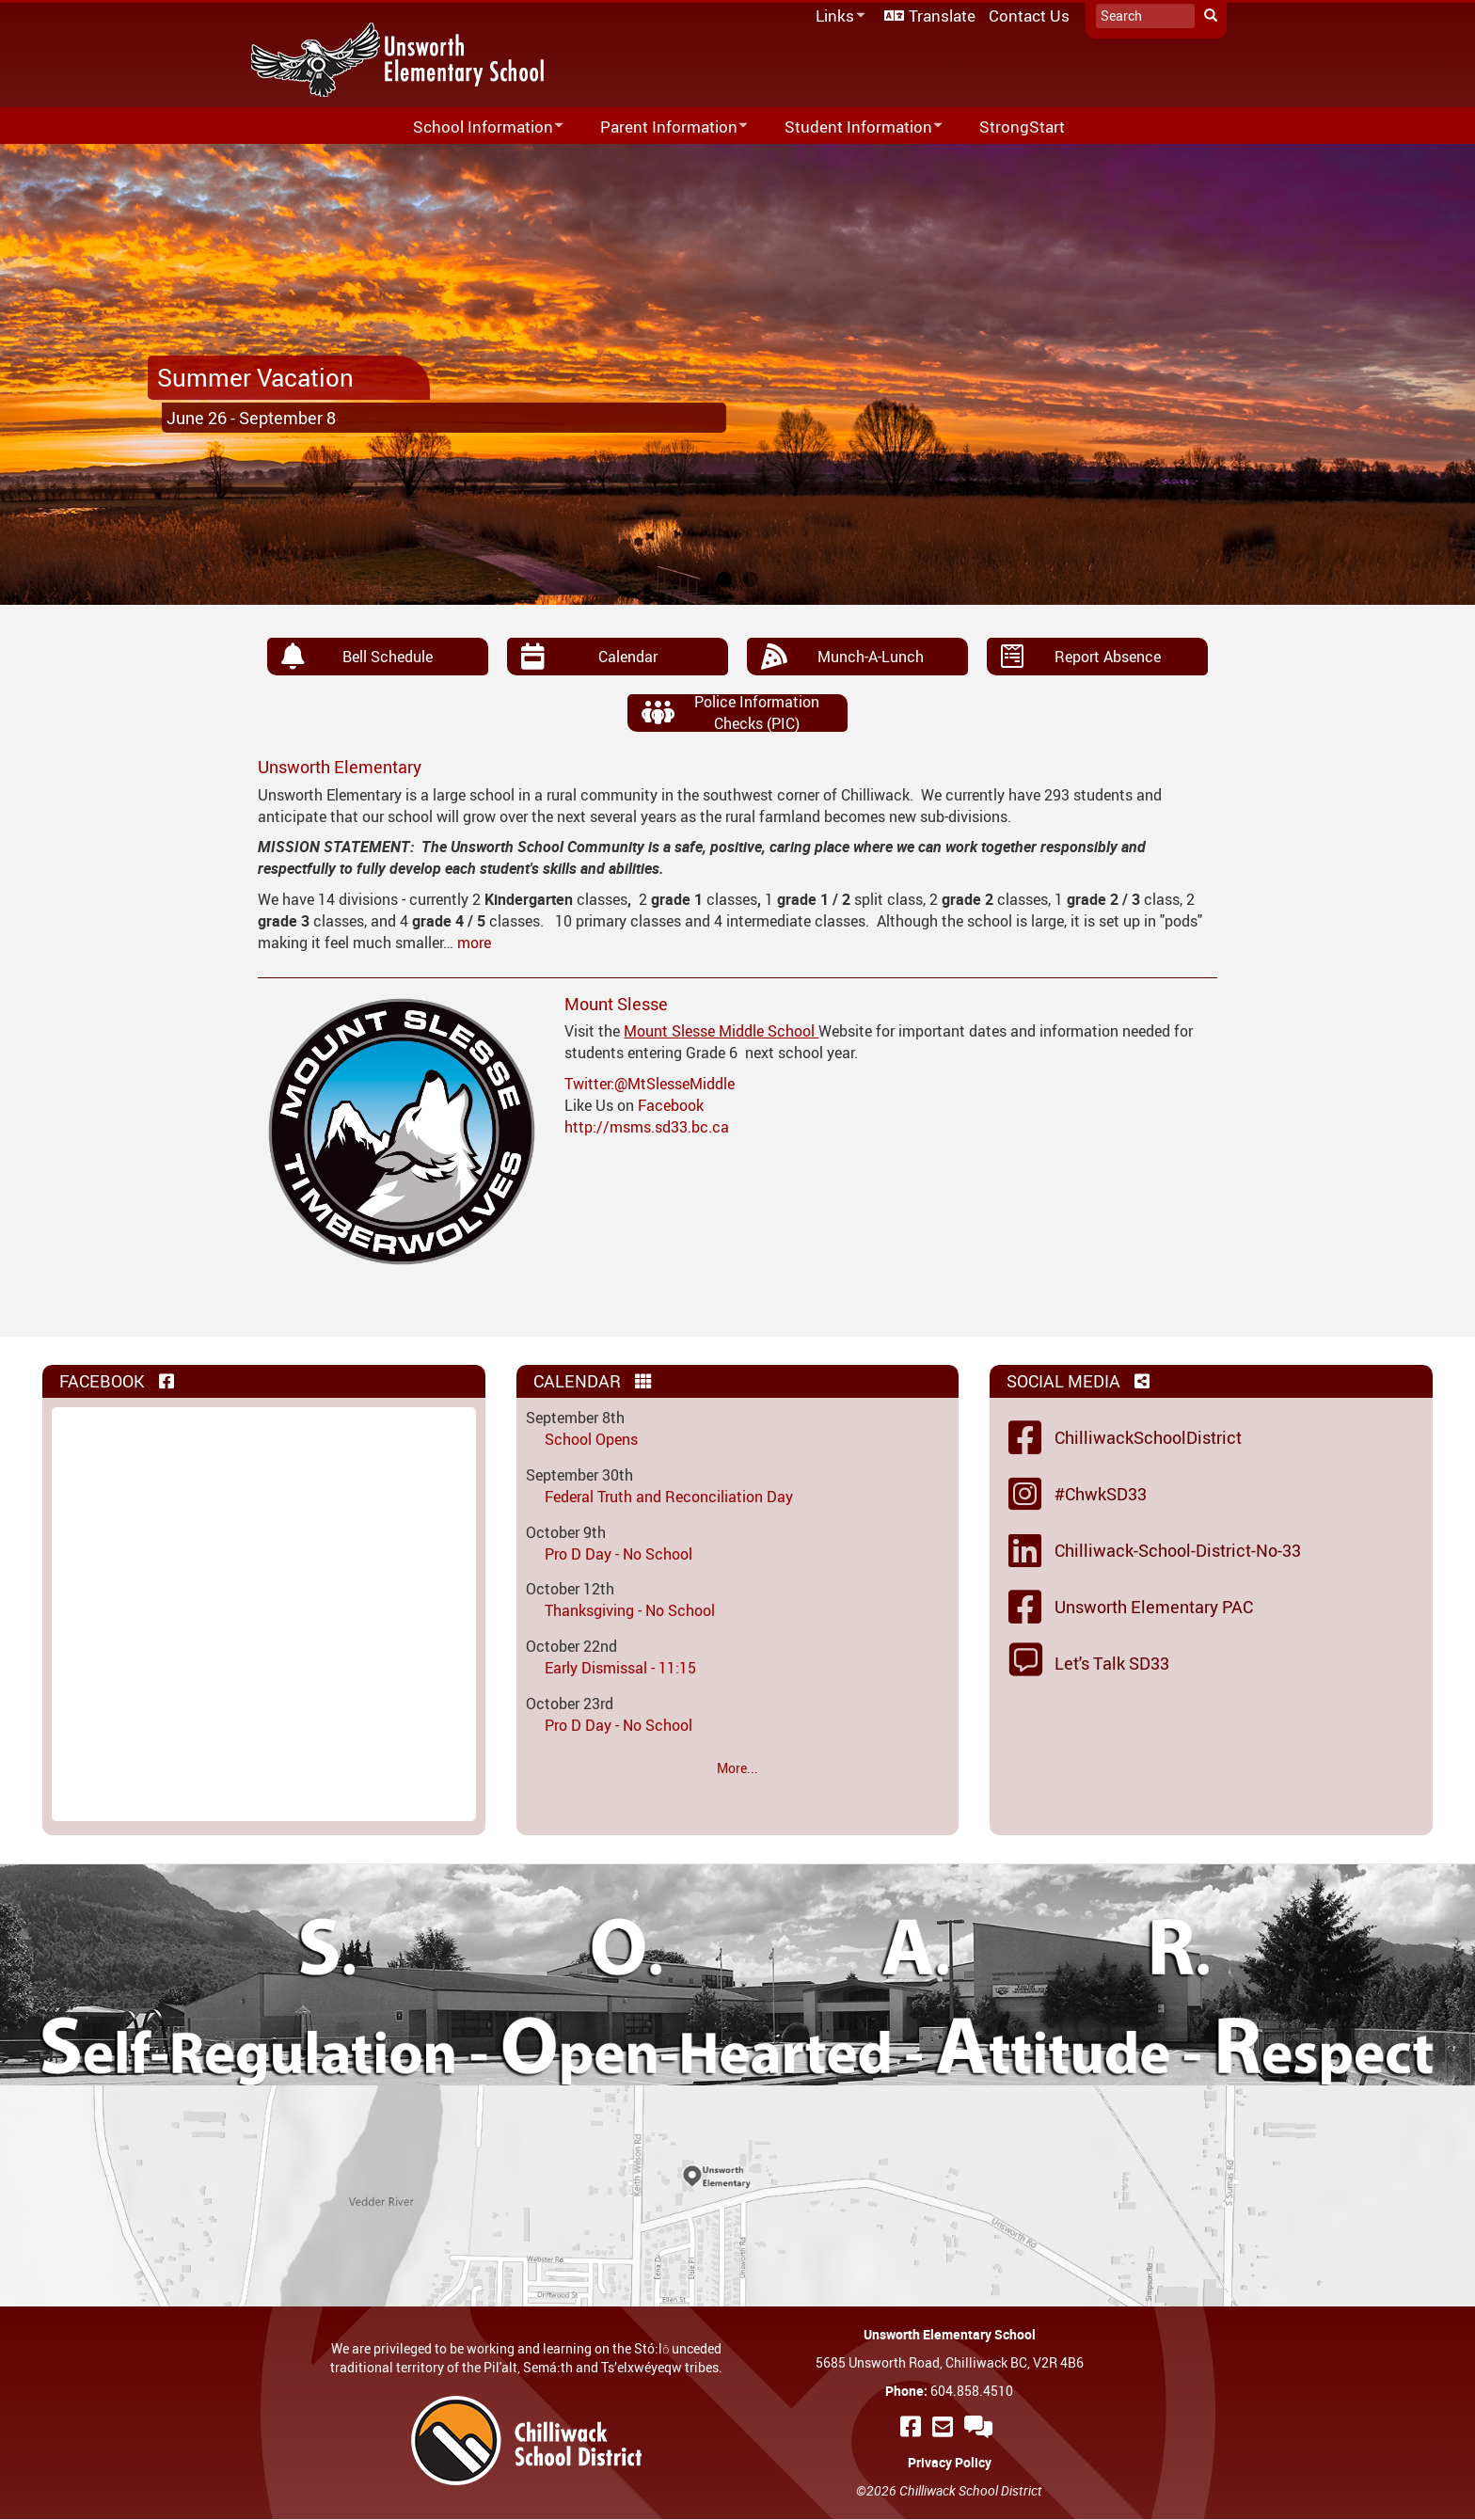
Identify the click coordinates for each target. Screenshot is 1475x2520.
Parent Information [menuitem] (662, 127)
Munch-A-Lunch (870, 656)
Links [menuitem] (837, 16)
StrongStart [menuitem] (1022, 126)
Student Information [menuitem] (851, 127)
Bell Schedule (387, 656)
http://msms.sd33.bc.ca (646, 1127)
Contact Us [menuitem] (1029, 15)
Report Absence (1108, 656)
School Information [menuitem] (476, 127)
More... (737, 1768)
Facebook (671, 1105)
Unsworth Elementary (339, 766)
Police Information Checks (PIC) (756, 712)
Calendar (628, 656)
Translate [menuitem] (942, 15)
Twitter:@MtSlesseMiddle (649, 1083)
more (474, 942)
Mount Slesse (616, 1003)
